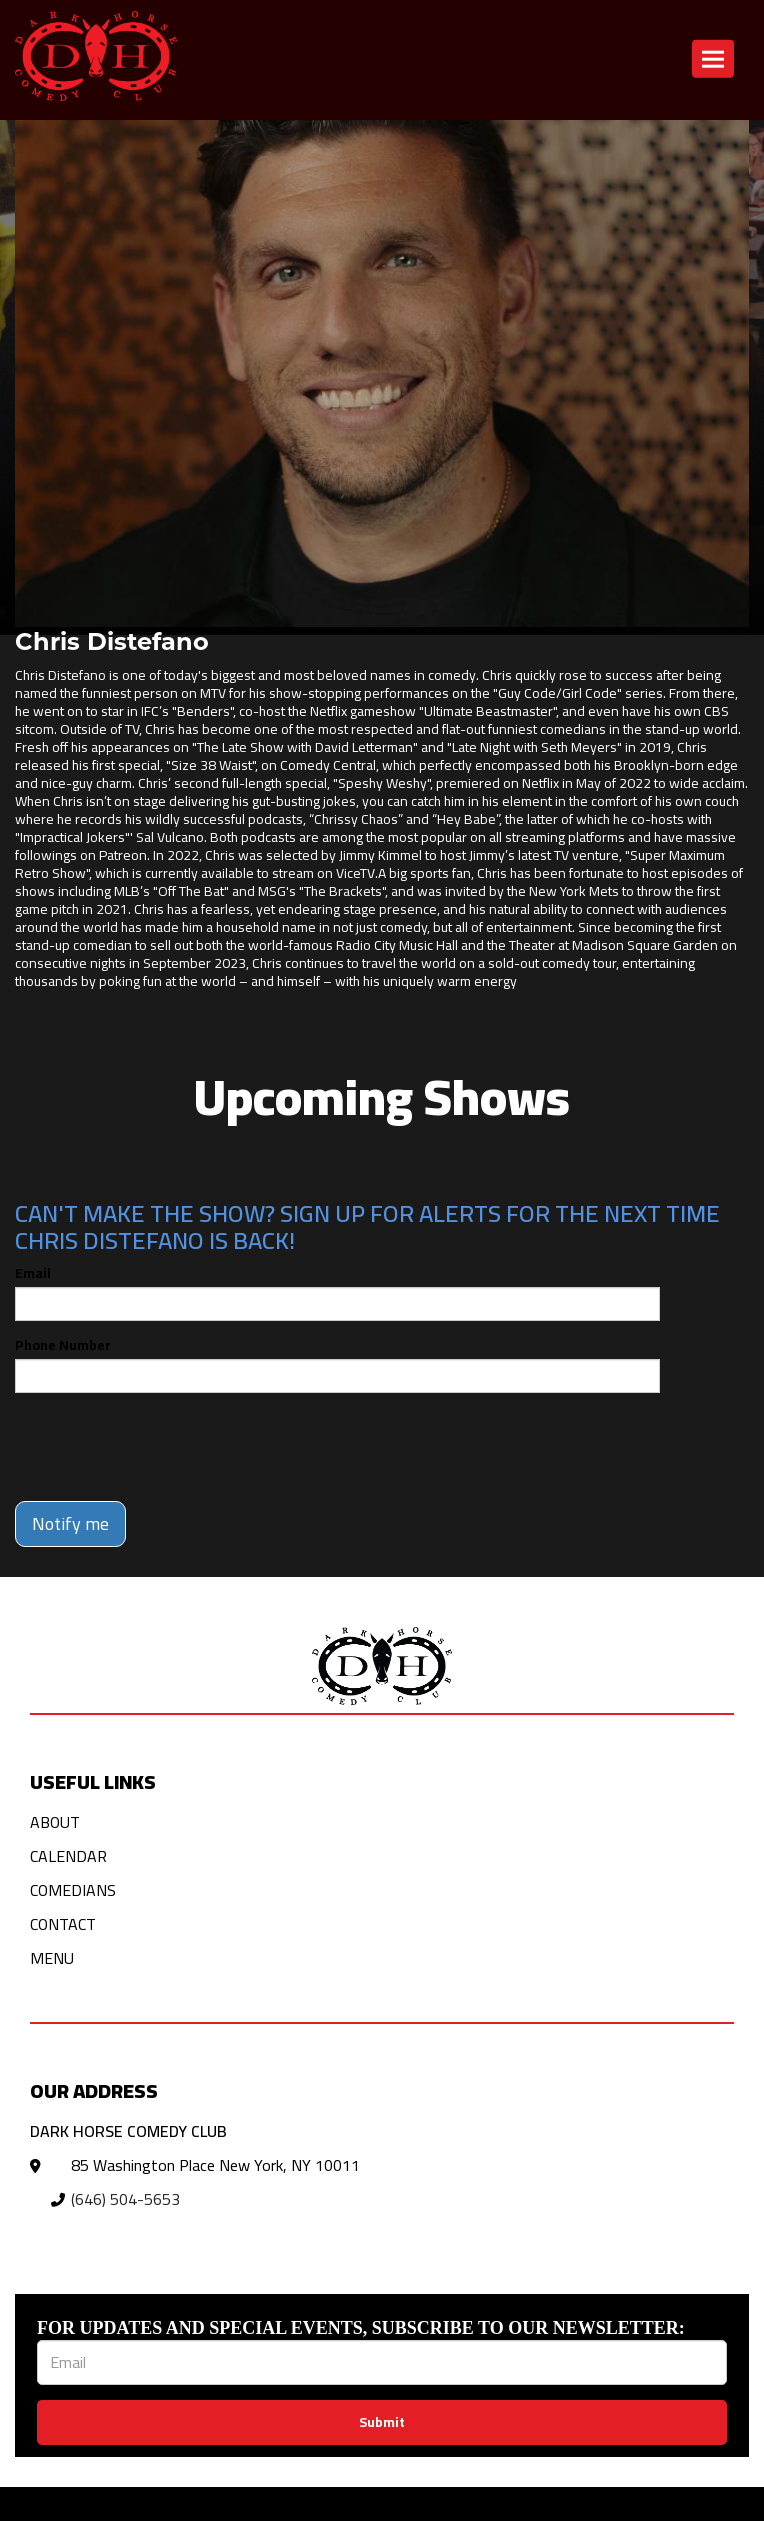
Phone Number (63, 1345)
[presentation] (167, 1447)
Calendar (68, 1856)
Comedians (73, 1890)
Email (33, 1273)
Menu (52, 1958)
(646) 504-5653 (125, 2199)
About (55, 1822)
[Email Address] (382, 2362)
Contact (63, 1924)
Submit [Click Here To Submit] (382, 2422)
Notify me (70, 1523)
